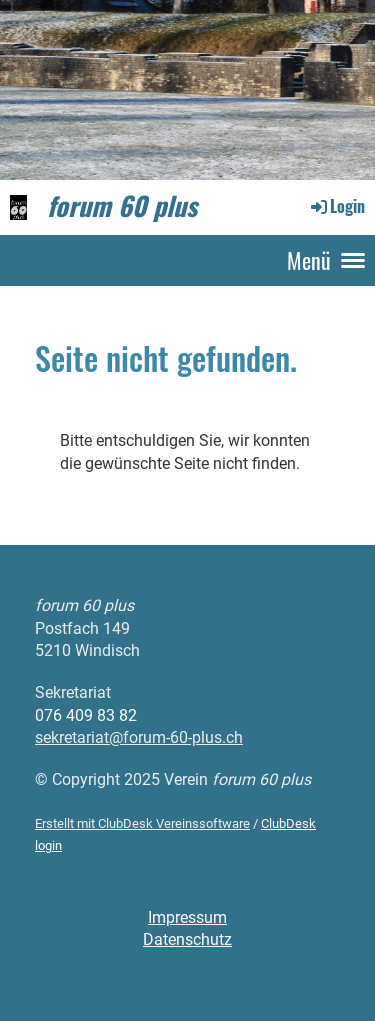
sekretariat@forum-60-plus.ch (139, 737)
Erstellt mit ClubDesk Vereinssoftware (142, 823)
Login (336, 206)
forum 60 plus (122, 206)
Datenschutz (187, 939)
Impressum (187, 917)
